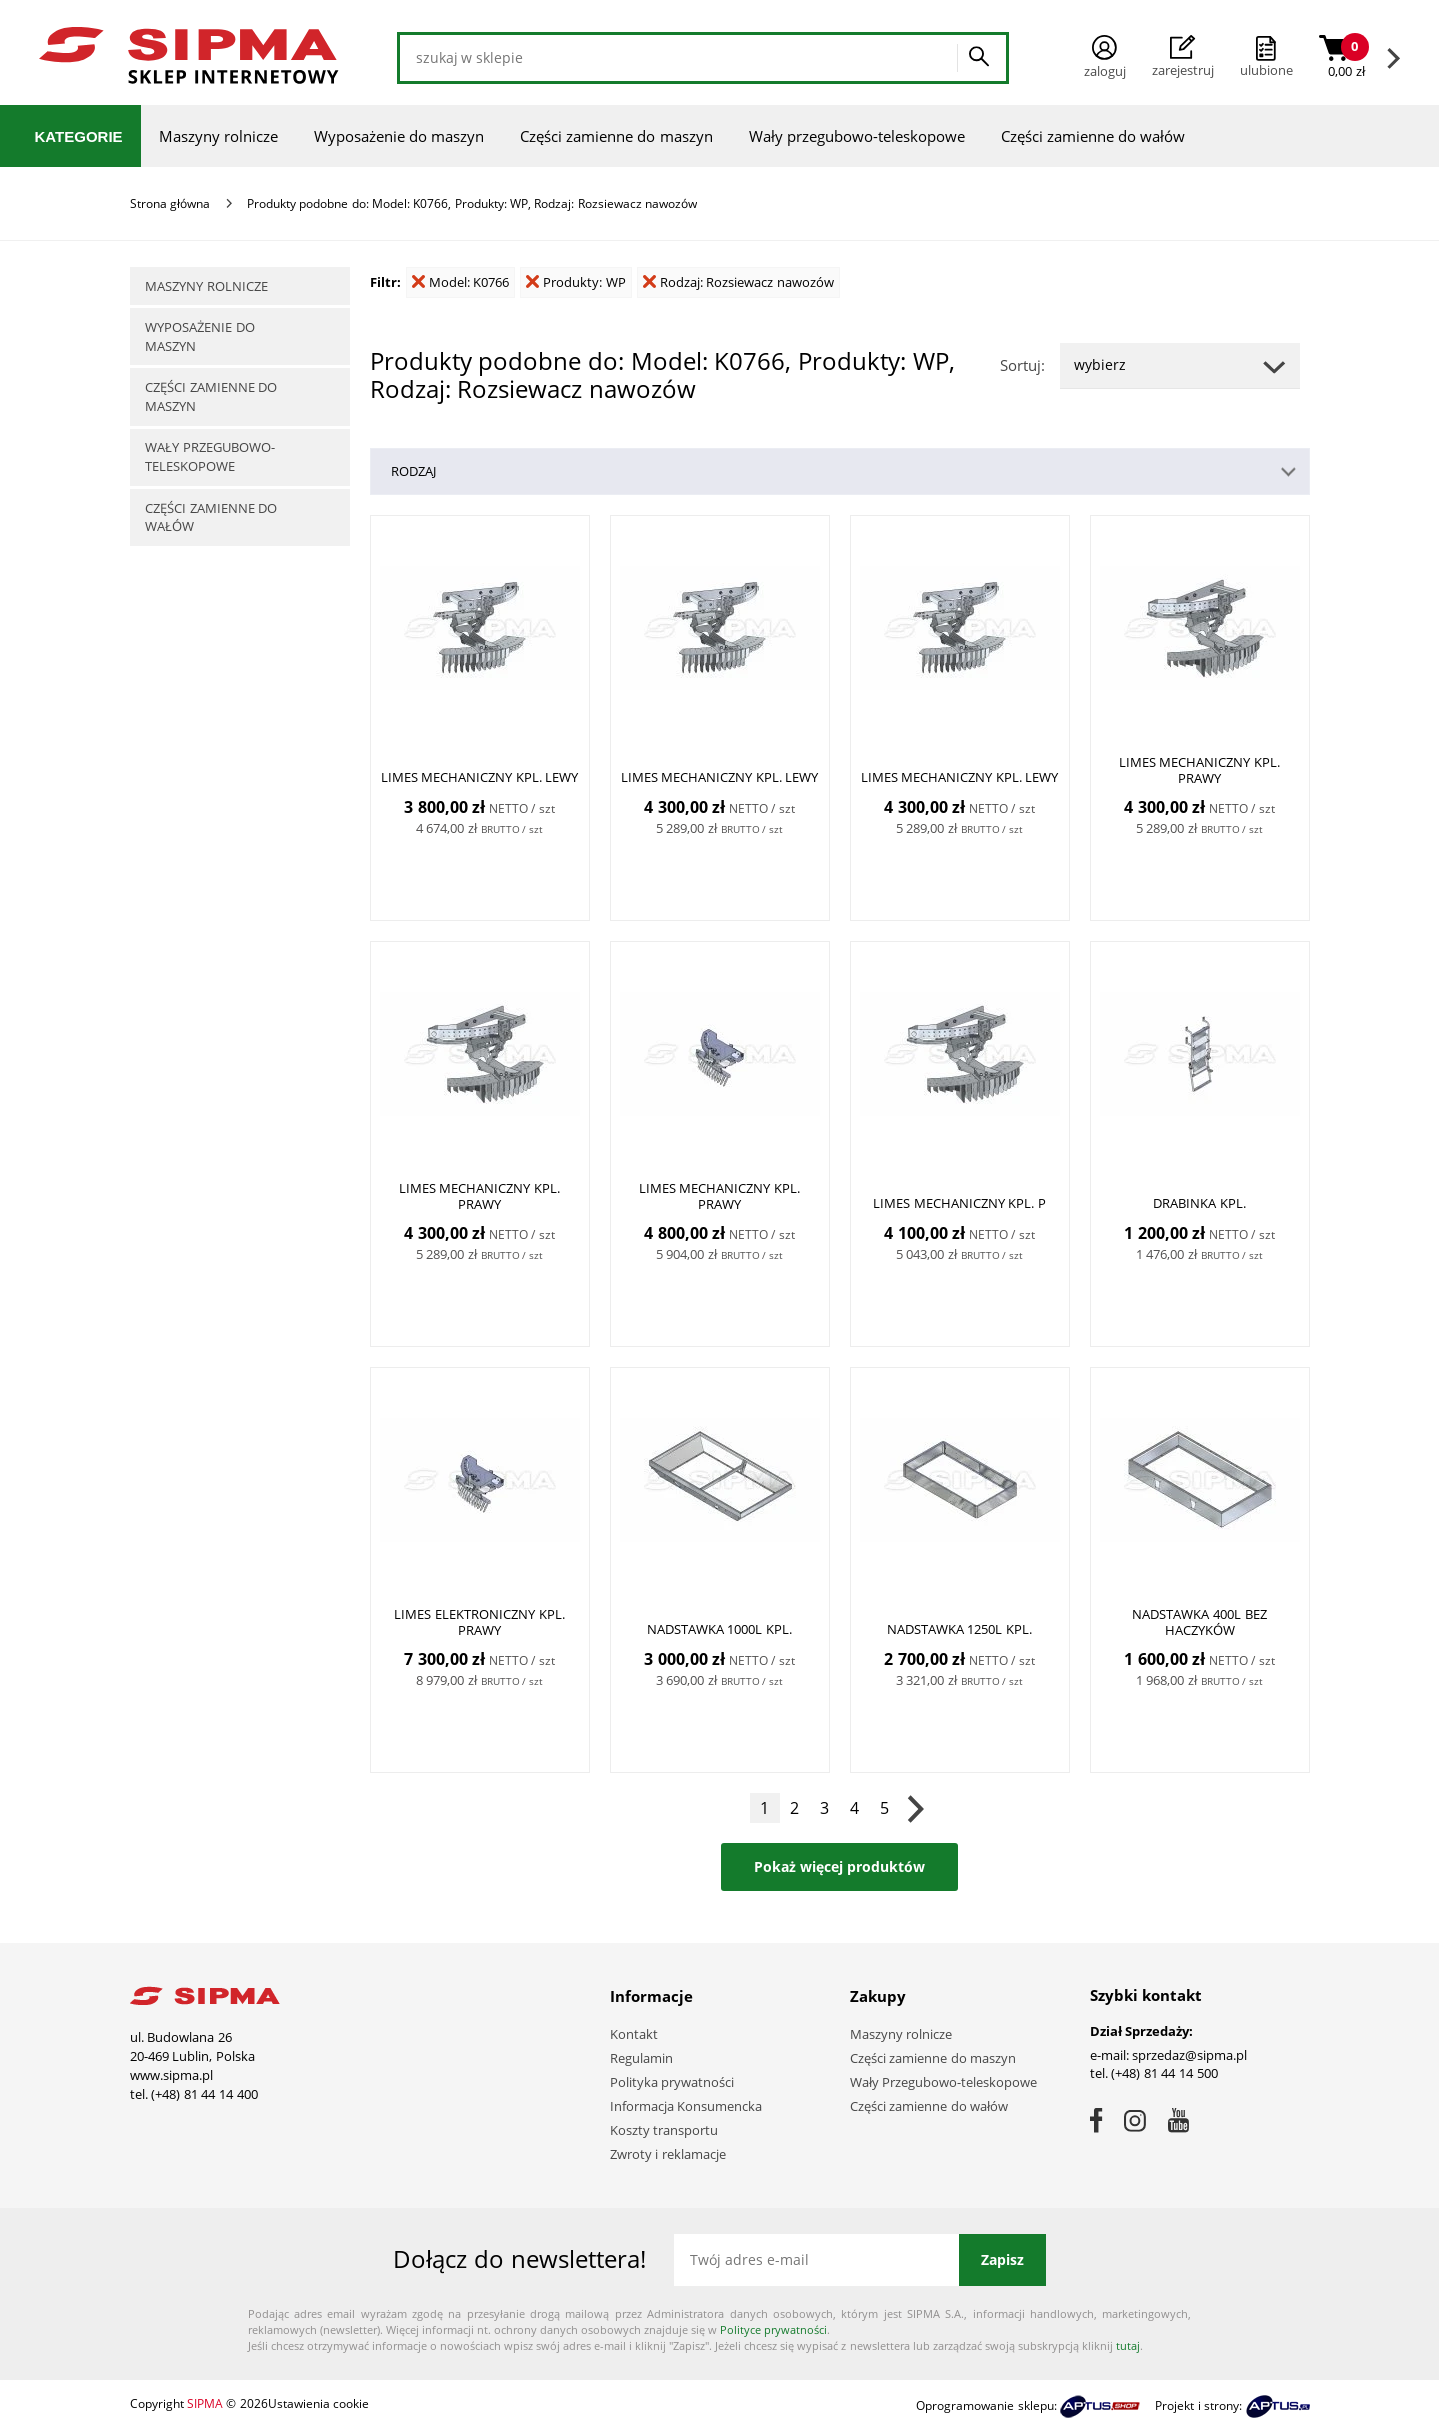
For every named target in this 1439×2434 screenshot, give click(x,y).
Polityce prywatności (773, 2329)
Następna (915, 1808)
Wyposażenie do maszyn (399, 136)
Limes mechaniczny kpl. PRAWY (1199, 770)
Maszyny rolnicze (218, 136)
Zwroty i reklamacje (668, 2154)
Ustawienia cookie (318, 2403)
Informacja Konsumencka (686, 2106)
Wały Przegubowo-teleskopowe (944, 2082)
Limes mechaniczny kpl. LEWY (480, 777)
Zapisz (1002, 2259)
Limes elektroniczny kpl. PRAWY (479, 1622)
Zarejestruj (1183, 57)
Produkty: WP (576, 282)
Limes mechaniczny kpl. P (959, 1203)
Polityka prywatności (672, 2082)
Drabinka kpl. (1199, 1203)
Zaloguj (1105, 57)
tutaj (1128, 2345)
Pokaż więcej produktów (839, 1866)
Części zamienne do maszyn (616, 136)
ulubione (1266, 70)
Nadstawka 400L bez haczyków (1199, 1622)
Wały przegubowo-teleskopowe (857, 136)
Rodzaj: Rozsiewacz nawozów (738, 282)
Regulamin (641, 2058)
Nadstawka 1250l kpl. (959, 1629)
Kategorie (79, 136)
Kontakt (634, 2034)
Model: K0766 (461, 282)
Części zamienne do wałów (1093, 136)
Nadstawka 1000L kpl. (719, 1629)
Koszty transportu (664, 2130)
